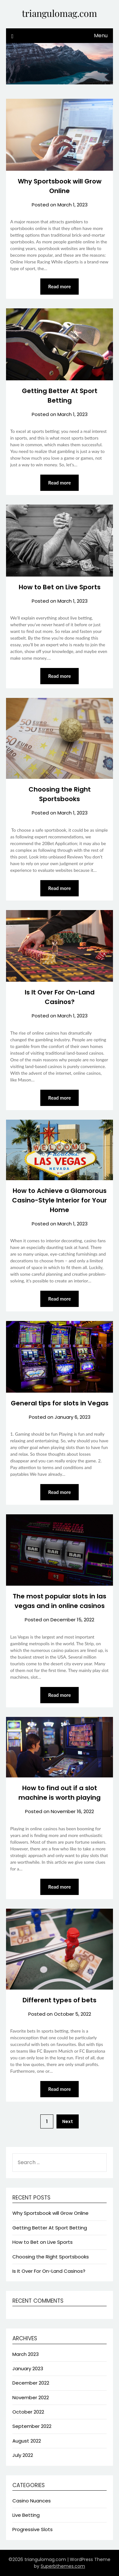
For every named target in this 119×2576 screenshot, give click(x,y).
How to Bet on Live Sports (60, 587)
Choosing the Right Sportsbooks (50, 2256)
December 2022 (30, 2382)
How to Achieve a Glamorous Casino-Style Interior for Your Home (59, 1200)
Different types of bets (59, 2000)
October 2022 (28, 2411)
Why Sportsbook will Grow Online (50, 2213)
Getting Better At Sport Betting (49, 2227)
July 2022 (22, 2455)
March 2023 (25, 2354)
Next (67, 2121)
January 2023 (27, 2368)
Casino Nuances (31, 2500)
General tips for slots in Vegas (60, 1403)
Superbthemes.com (63, 2566)
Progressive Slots (32, 2529)
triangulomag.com (59, 13)
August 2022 (26, 2440)
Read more (59, 286)
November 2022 (30, 2397)
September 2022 (31, 2426)
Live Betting (26, 2515)
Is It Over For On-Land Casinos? (48, 2271)
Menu (101, 35)
